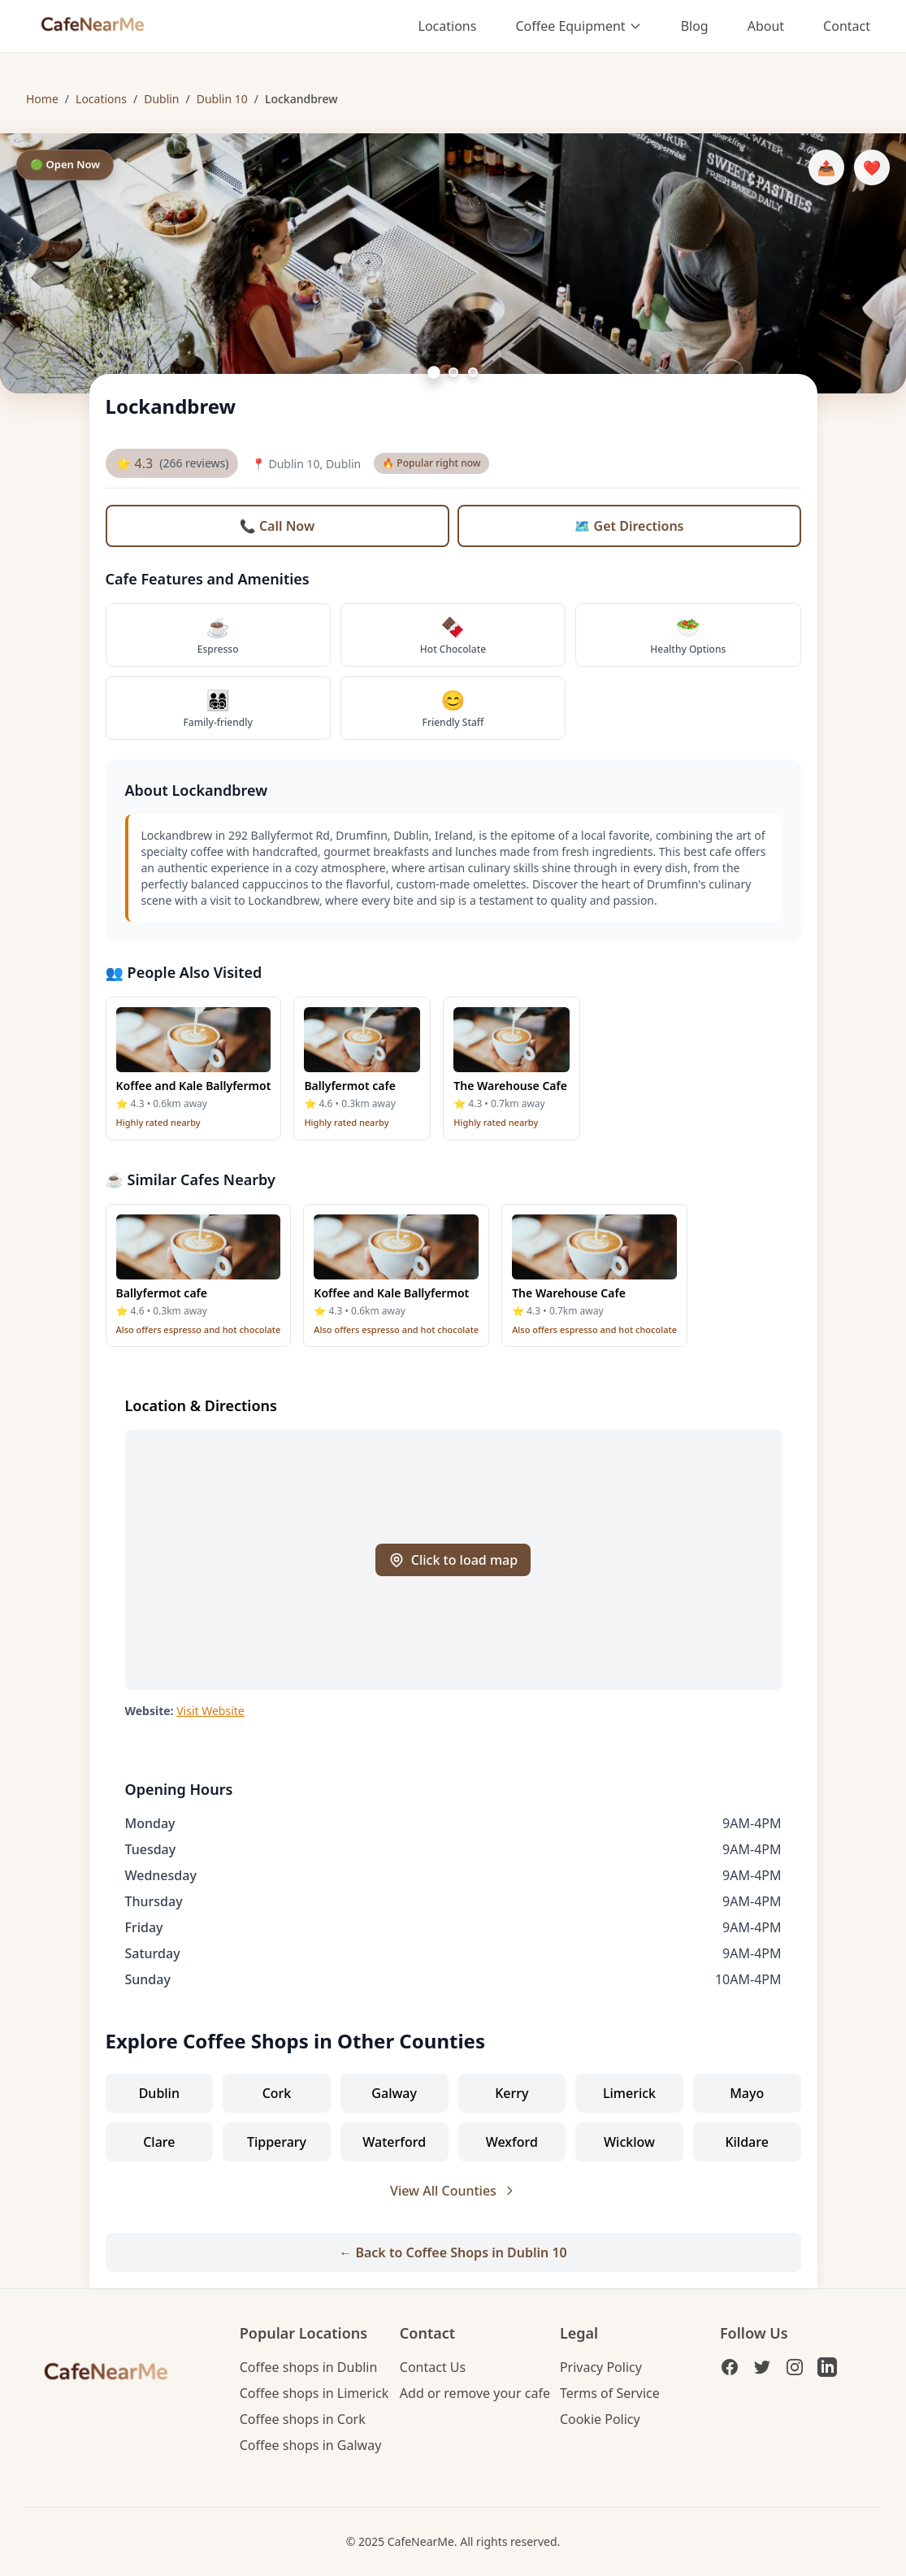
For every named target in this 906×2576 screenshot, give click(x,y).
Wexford (512, 2142)
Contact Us (433, 2367)
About (766, 26)
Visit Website (210, 1710)
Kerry (511, 2093)
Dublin (161, 98)
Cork (277, 2093)
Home (42, 98)
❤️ (872, 167)
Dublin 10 (222, 98)
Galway (394, 2093)
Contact (846, 26)
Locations (447, 26)
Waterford (394, 2142)
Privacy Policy (601, 2367)
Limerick (629, 2093)
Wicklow (629, 2142)
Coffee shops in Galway (311, 2445)
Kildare (746, 2142)
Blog (695, 26)
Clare (159, 2142)
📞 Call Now (277, 526)
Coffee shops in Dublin (309, 2367)
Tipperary (276, 2142)
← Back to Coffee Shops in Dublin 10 (453, 2252)
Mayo (747, 2093)
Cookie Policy (600, 2419)
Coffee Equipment (578, 26)
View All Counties (453, 2191)
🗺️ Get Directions (629, 526)
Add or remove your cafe (475, 2393)
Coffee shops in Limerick (314, 2393)
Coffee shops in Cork (303, 2419)
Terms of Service (610, 2393)
